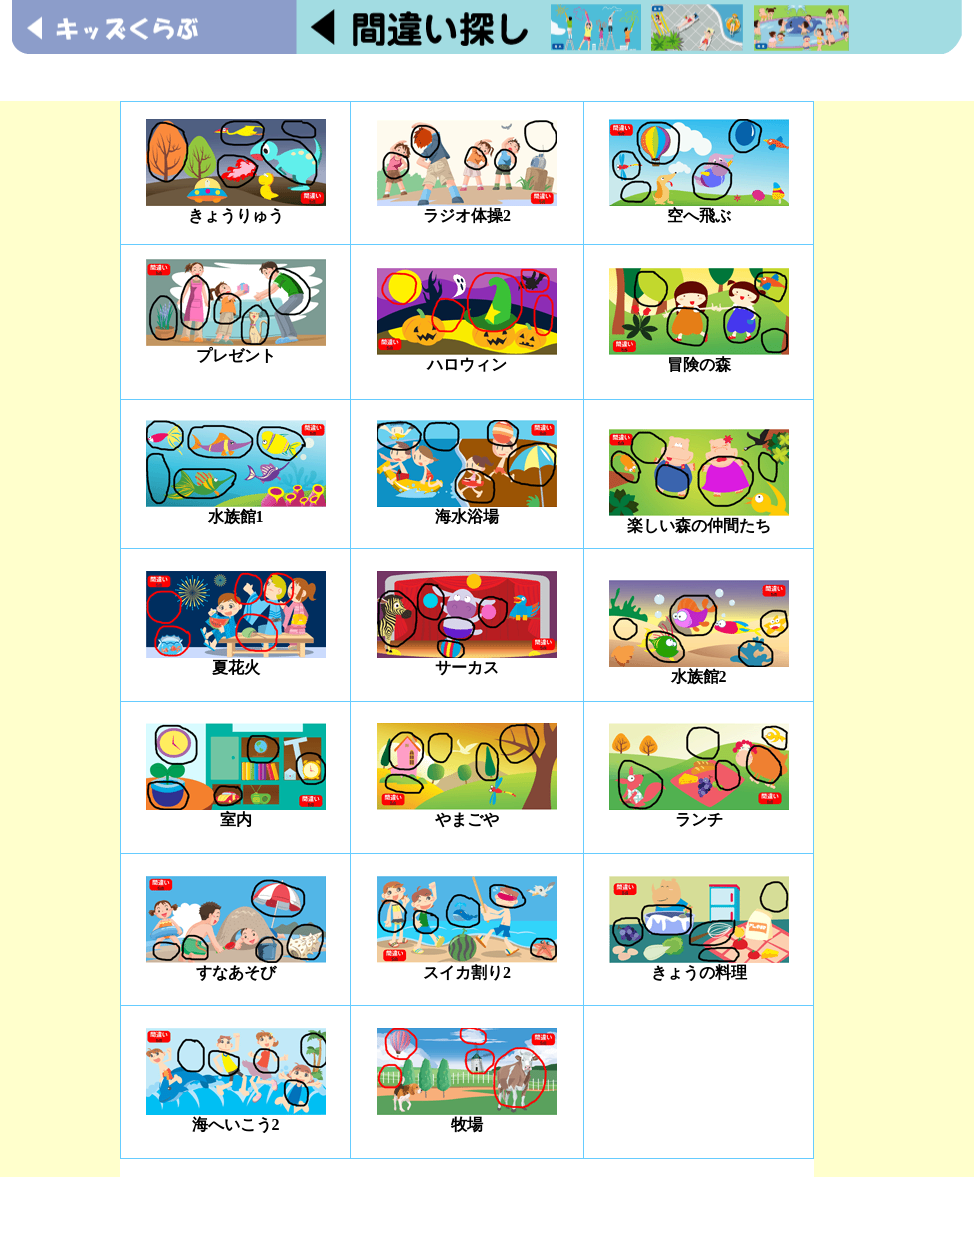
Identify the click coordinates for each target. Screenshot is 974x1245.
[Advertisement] (487, 77)
